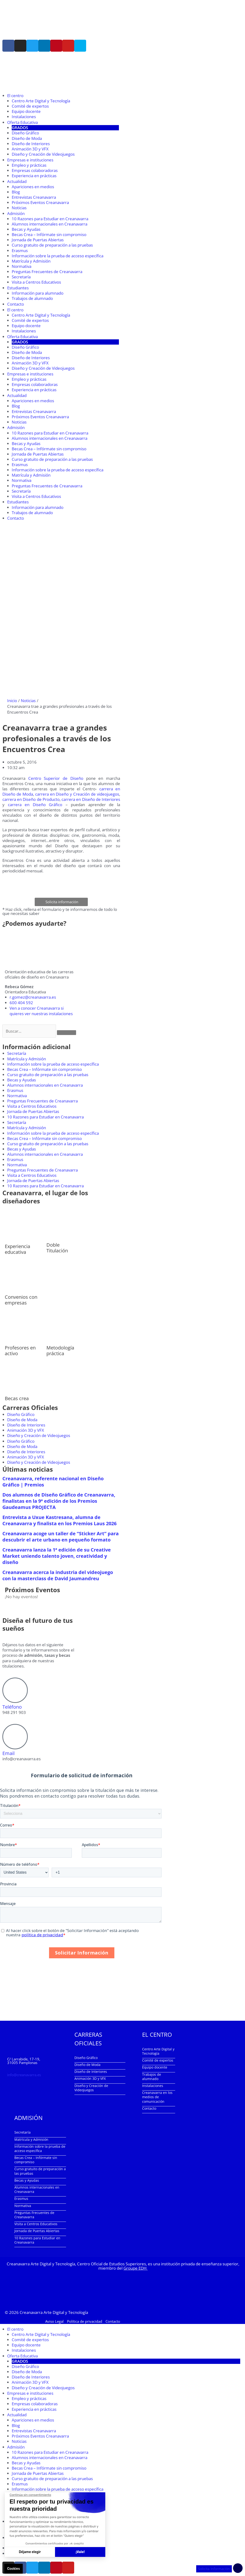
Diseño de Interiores (31, 143)
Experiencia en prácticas (34, 175)
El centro (15, 95)
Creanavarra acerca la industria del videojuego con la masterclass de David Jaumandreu (57, 1575)
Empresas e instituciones (30, 160)
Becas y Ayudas (26, 229)
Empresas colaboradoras (35, 170)
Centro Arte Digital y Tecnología (41, 101)
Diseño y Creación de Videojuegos (43, 154)
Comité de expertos (30, 106)
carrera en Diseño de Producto (31, 799)
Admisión (16, 213)
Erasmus (20, 250)
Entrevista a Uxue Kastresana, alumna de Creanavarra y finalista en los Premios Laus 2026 (59, 1520)
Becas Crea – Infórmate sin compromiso (49, 234)
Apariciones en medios (33, 186)
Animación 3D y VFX (30, 149)
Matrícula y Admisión (31, 261)
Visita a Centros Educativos (36, 282)
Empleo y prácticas (29, 165)
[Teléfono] (15, 1690)
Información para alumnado (37, 293)
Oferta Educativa (22, 122)
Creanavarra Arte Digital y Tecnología (54, 2312)
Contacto (15, 304)
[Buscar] (66, 1032)
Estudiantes (18, 288)
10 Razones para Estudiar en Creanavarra (50, 218)
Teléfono (12, 1707)
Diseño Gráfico (25, 133)
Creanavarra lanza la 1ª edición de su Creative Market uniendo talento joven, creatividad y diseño (56, 1556)
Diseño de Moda (27, 138)
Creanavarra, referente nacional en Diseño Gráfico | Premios (53, 1481)
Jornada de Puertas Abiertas (38, 239)
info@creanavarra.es (24, 2074)
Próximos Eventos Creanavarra (40, 202)
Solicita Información (214, 2568)
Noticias (19, 207)
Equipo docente (26, 111)
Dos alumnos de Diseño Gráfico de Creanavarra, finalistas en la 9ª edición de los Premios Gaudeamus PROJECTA (58, 1501)
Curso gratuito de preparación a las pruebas (52, 245)
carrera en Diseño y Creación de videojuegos (77, 794)
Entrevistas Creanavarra (34, 197)
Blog (16, 192)
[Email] (15, 1736)
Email (8, 1753)
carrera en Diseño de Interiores (90, 799)
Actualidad (17, 181)
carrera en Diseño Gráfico (35, 804)
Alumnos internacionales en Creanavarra (49, 224)
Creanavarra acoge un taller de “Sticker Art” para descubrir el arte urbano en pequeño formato (60, 1536)
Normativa (21, 266)
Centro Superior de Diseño (55, 778)
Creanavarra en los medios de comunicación (157, 2096)
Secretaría (21, 277)
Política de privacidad (84, 2321)
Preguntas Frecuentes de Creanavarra (47, 271)
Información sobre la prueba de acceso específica (57, 256)
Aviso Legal (54, 2321)
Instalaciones (24, 116)
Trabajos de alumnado (32, 298)
